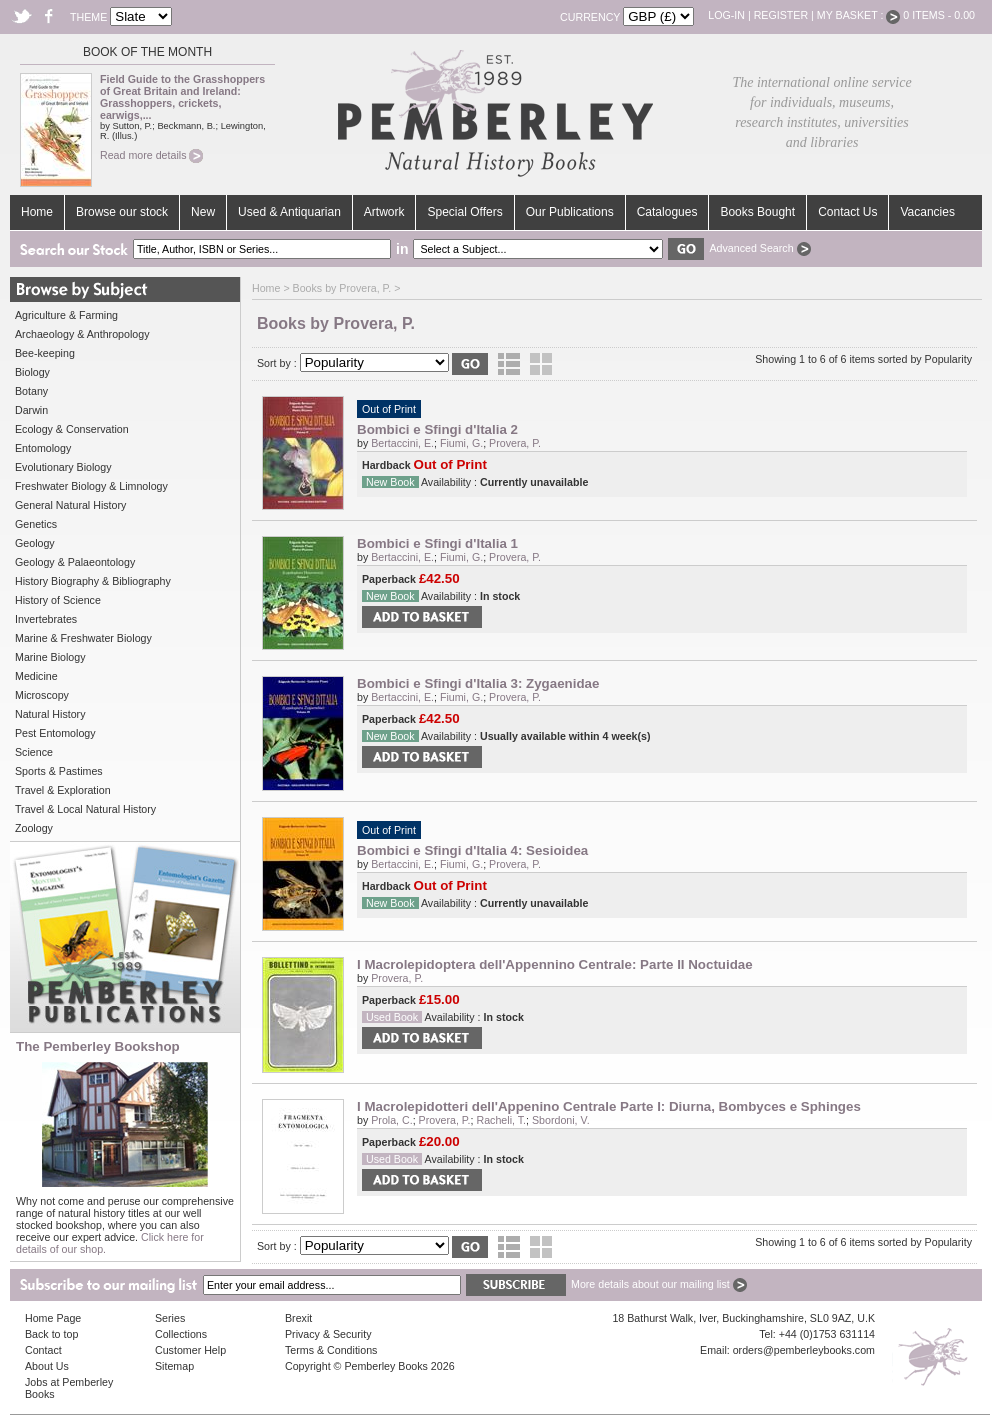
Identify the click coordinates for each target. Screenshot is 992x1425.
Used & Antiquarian (289, 212)
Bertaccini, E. (402, 443)
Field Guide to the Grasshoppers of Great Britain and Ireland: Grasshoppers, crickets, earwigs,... (182, 97)
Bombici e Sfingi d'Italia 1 (437, 543)
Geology (35, 543)
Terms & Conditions (331, 1350)
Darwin (31, 410)
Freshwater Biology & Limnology (91, 486)
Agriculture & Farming (66, 315)
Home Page (53, 1318)
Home (37, 212)
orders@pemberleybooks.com (804, 1350)
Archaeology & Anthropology (82, 334)
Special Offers (464, 212)
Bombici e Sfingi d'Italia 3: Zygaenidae (478, 683)
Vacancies (927, 212)
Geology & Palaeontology (75, 562)
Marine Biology (50, 657)
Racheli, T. (501, 1120)
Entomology (43, 448)
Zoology (34, 828)
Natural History (50, 714)
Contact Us (847, 212)
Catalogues (667, 212)
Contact (43, 1350)
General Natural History (70, 505)
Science (34, 752)
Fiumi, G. (461, 443)
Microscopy (42, 695)
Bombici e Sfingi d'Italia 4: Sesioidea (472, 850)
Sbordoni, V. (561, 1120)
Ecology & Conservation (72, 429)
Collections (181, 1334)
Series (170, 1318)
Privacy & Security (328, 1334)
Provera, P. (515, 443)
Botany (31, 391)
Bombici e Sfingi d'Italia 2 (437, 429)
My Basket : (859, 15)
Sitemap (174, 1366)
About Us (47, 1366)
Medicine (36, 676)
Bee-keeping (45, 353)
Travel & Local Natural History (85, 809)
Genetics (36, 524)
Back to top (51, 1334)
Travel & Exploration (63, 790)
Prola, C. (391, 1120)
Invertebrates (46, 619)
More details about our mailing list (659, 1284)
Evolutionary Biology (63, 467)
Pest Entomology (55, 733)
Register (781, 15)
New (203, 212)
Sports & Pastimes (59, 771)
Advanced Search (759, 248)
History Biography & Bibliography (93, 581)
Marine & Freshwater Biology (83, 638)
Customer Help (190, 1350)
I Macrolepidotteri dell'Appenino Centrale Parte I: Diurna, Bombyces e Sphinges (609, 1106)
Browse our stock (122, 212)
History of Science (58, 600)
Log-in (726, 15)
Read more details (151, 155)
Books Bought (757, 212)
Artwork (384, 212)
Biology (32, 372)
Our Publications (570, 212)
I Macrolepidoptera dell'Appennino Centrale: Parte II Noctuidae (555, 964)
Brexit (298, 1318)
